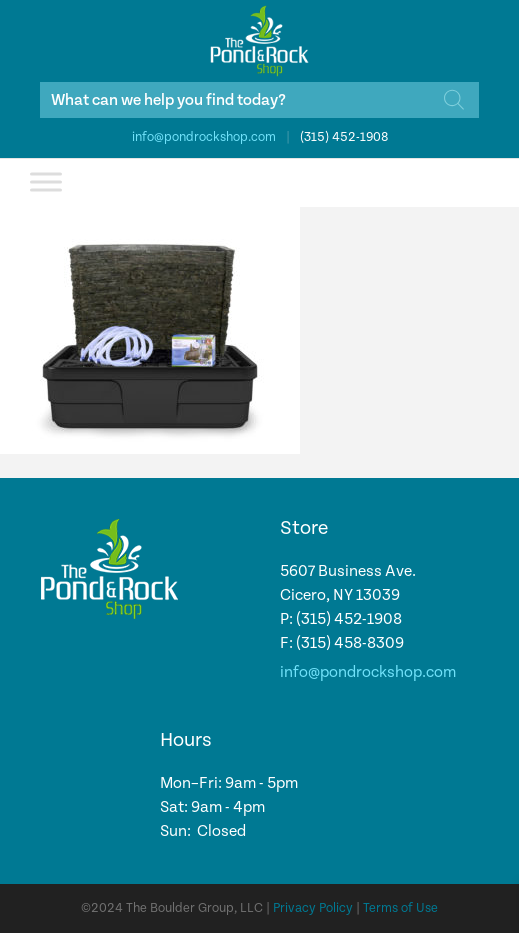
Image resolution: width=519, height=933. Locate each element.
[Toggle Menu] (46, 181)
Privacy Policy (313, 908)
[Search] (454, 100)
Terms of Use (400, 908)
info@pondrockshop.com (204, 137)
